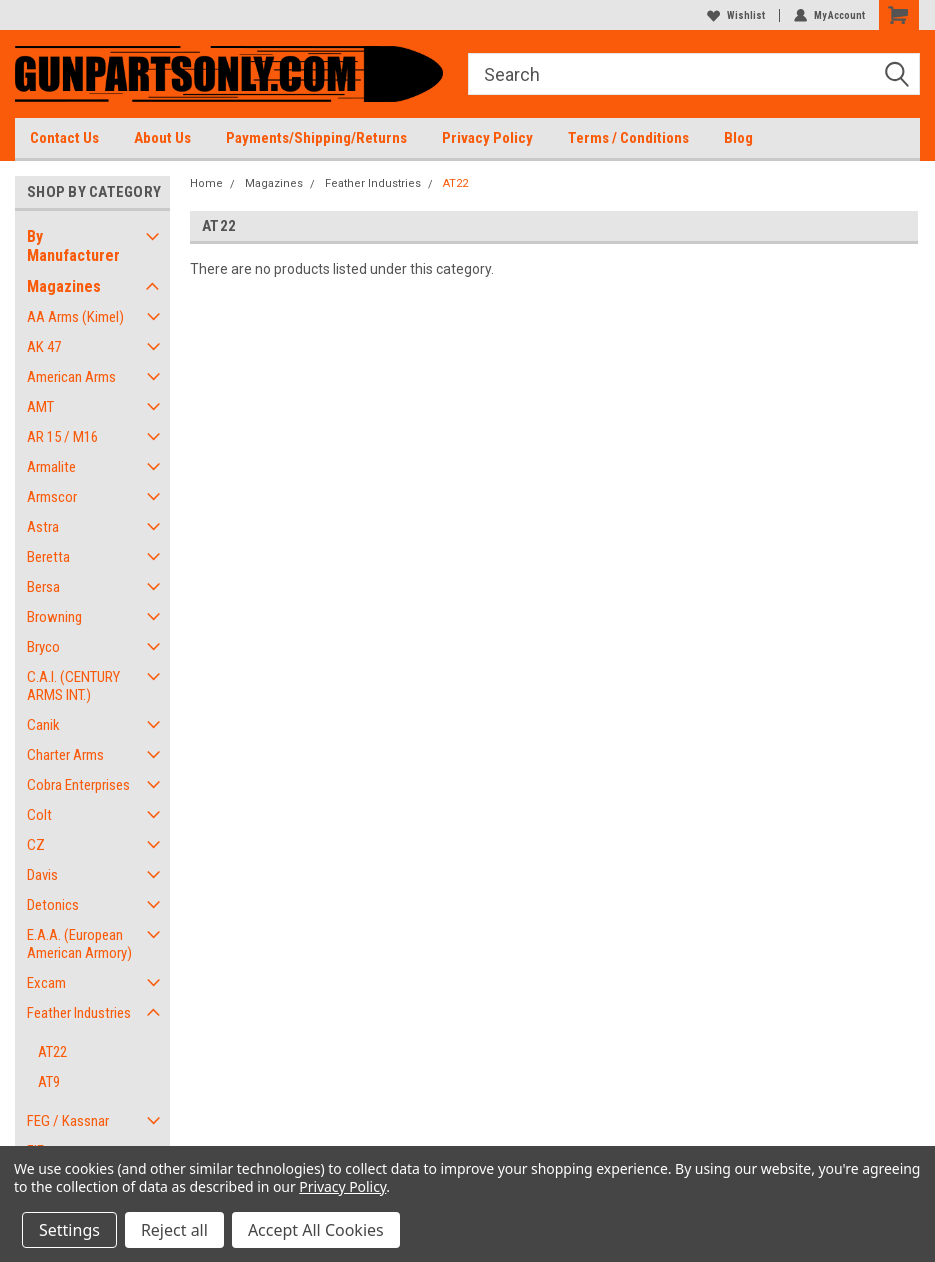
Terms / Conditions (628, 138)
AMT (40, 407)
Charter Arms (65, 755)
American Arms (71, 377)
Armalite (51, 467)
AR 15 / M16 (62, 437)
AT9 (49, 1082)
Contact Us (64, 138)
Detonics (53, 905)
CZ (36, 845)
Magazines (64, 286)
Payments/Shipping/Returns (316, 138)
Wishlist (736, 15)
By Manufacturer (73, 246)
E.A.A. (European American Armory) (79, 944)
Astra (43, 527)
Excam (46, 983)
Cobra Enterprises (78, 785)
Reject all (174, 1230)
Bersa (43, 587)
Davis (42, 875)
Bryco (43, 647)
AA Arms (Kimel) (75, 317)
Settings (69, 1230)
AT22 (52, 1052)
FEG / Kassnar (68, 1121)
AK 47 (44, 347)
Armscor (52, 497)
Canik (43, 725)
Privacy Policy (487, 138)
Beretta (48, 557)
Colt (39, 815)
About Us (162, 138)
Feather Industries (79, 1013)
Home (206, 183)
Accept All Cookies (316, 1230)
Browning (54, 617)
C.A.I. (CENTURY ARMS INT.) (73, 686)
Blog (738, 138)
